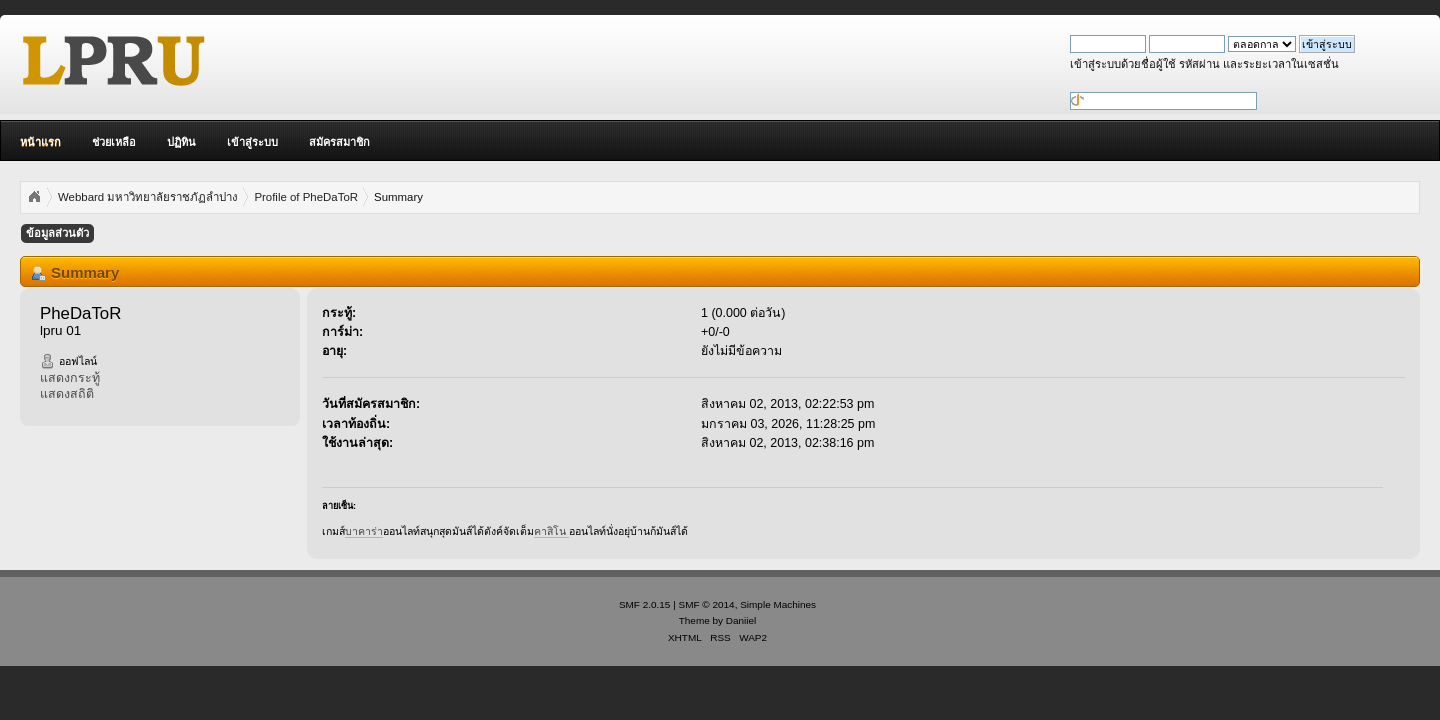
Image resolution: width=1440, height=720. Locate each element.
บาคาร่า (364, 531)
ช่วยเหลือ (114, 142)
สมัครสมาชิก (339, 142)
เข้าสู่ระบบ (252, 142)
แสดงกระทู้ (70, 378)
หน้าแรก (40, 142)
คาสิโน (551, 531)
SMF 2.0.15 (645, 604)
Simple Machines (778, 604)
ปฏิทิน (181, 142)
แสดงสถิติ (67, 394)
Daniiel (741, 620)
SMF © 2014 (707, 604)
